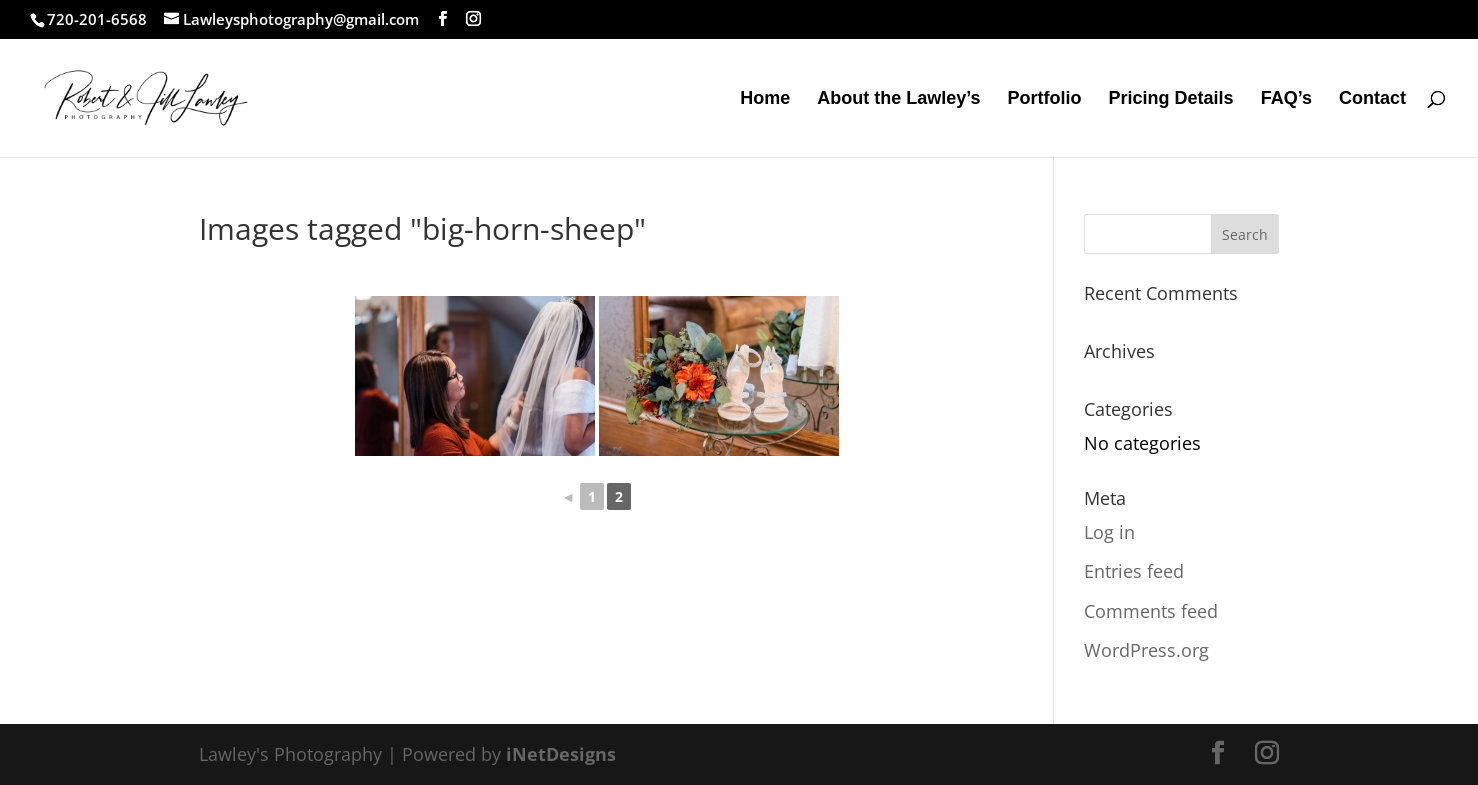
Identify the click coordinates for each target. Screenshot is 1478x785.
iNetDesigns (561, 754)
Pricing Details (1171, 99)
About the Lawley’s (898, 99)
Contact (1372, 99)
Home (765, 99)
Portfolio (1045, 99)
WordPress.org (1146, 650)
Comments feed (1151, 611)
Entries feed (1134, 571)
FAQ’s (1286, 99)
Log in (1109, 532)
